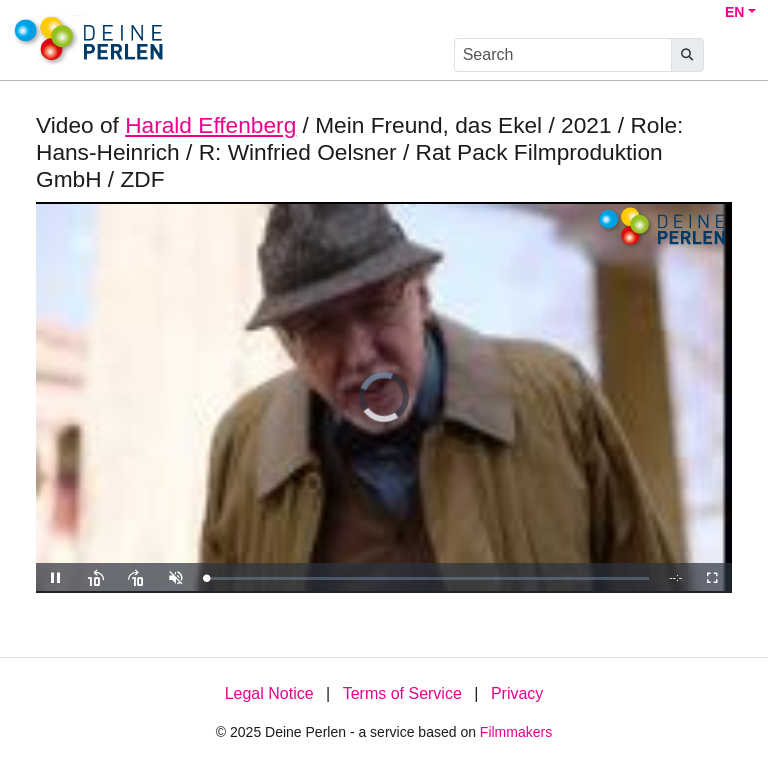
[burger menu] (734, 55)
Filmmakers (516, 732)
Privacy (517, 693)
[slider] (427, 578)
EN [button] (734, 12)
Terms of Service (402, 693)
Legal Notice (269, 693)
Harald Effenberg (210, 125)
